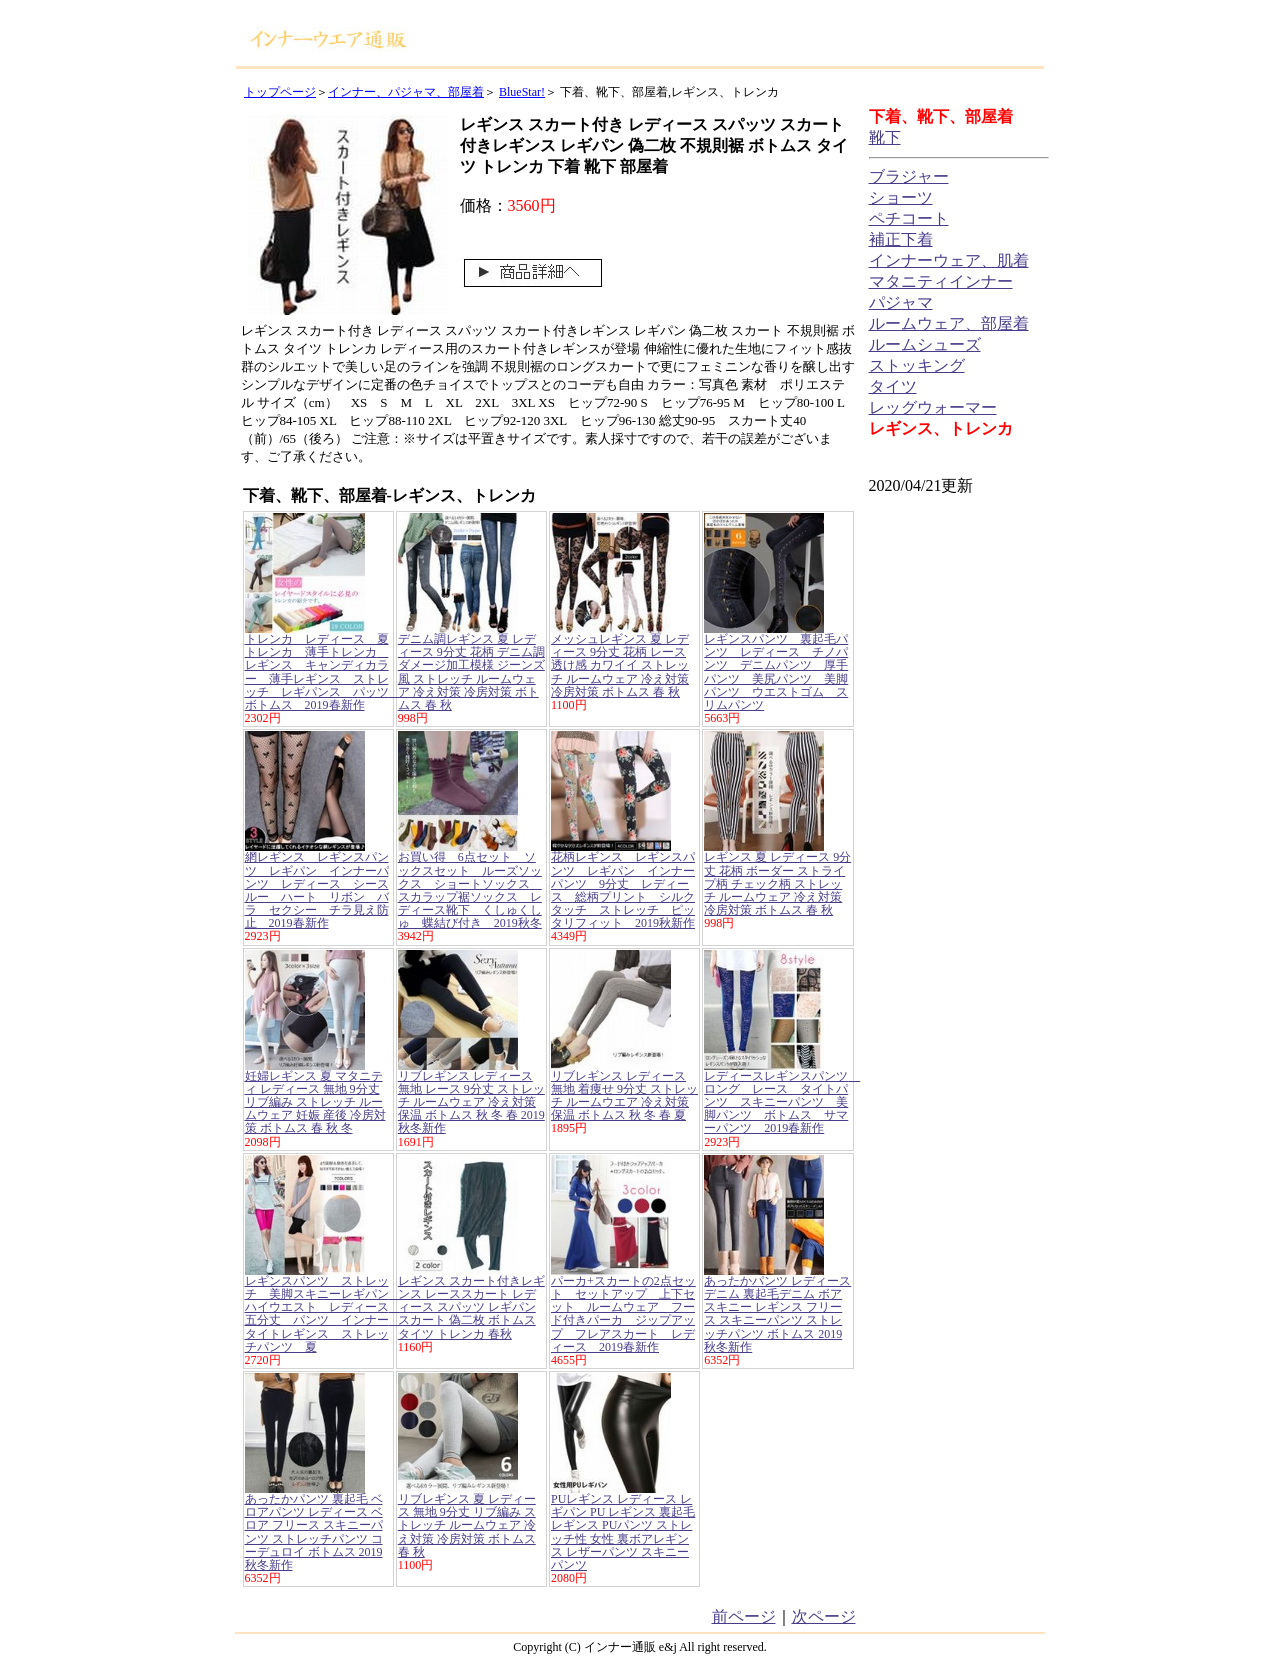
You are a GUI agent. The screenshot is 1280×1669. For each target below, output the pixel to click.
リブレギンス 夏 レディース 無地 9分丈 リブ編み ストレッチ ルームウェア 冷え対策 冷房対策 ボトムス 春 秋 (467, 1525)
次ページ (824, 1616)
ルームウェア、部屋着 (949, 323)
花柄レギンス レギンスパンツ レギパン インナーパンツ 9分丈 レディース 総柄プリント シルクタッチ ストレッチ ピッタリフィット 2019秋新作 (623, 890)
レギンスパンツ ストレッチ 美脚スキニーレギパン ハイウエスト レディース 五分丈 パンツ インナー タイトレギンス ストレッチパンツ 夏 (323, 1314)
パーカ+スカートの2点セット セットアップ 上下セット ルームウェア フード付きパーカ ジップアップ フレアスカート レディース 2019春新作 (623, 1314)
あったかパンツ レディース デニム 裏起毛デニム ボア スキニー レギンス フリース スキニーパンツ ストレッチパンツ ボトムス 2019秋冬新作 (777, 1314)
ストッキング (917, 365)
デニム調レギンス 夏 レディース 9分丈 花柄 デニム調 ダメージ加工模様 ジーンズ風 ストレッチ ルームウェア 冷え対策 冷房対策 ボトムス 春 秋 (471, 672)
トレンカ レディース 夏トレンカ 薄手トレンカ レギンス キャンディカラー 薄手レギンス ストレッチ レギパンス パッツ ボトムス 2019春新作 (323, 672)
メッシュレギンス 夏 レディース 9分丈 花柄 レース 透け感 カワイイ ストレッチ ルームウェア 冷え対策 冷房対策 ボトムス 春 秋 (620, 665)
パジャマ (901, 302)
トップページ (280, 92)
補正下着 (901, 239)
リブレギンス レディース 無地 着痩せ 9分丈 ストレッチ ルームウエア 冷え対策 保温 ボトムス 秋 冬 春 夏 (624, 1096)
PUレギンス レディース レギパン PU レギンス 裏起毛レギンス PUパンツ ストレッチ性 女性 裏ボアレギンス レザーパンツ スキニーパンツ (623, 1532)
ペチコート (909, 218)
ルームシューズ (925, 344)
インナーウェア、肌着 (949, 260)
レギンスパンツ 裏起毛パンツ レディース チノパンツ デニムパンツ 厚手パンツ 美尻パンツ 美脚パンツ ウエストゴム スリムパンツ (776, 672)
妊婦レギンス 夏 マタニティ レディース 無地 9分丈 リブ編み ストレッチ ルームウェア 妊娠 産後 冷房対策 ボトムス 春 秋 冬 (315, 1102)
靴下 (885, 137)
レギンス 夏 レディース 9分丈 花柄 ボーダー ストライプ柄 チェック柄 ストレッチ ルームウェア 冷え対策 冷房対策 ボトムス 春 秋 (777, 883)
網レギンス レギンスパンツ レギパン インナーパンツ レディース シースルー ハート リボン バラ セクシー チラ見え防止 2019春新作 (317, 890)
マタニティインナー (941, 281)
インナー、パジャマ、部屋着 (406, 92)
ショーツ (901, 197)
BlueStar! (522, 92)
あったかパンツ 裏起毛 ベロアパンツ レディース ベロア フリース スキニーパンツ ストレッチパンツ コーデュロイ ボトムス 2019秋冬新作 (314, 1532)
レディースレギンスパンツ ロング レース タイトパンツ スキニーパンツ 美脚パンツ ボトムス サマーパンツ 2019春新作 (782, 1102)
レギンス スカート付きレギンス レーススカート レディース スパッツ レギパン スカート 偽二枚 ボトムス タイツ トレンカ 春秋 (471, 1307)
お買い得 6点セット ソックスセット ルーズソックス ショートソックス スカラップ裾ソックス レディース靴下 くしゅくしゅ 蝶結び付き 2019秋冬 (470, 890)
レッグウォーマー (933, 407)
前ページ (744, 1616)
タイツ (893, 386)
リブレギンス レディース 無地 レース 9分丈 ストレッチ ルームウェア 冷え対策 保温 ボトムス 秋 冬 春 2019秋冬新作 (471, 1102)
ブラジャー (909, 176)
